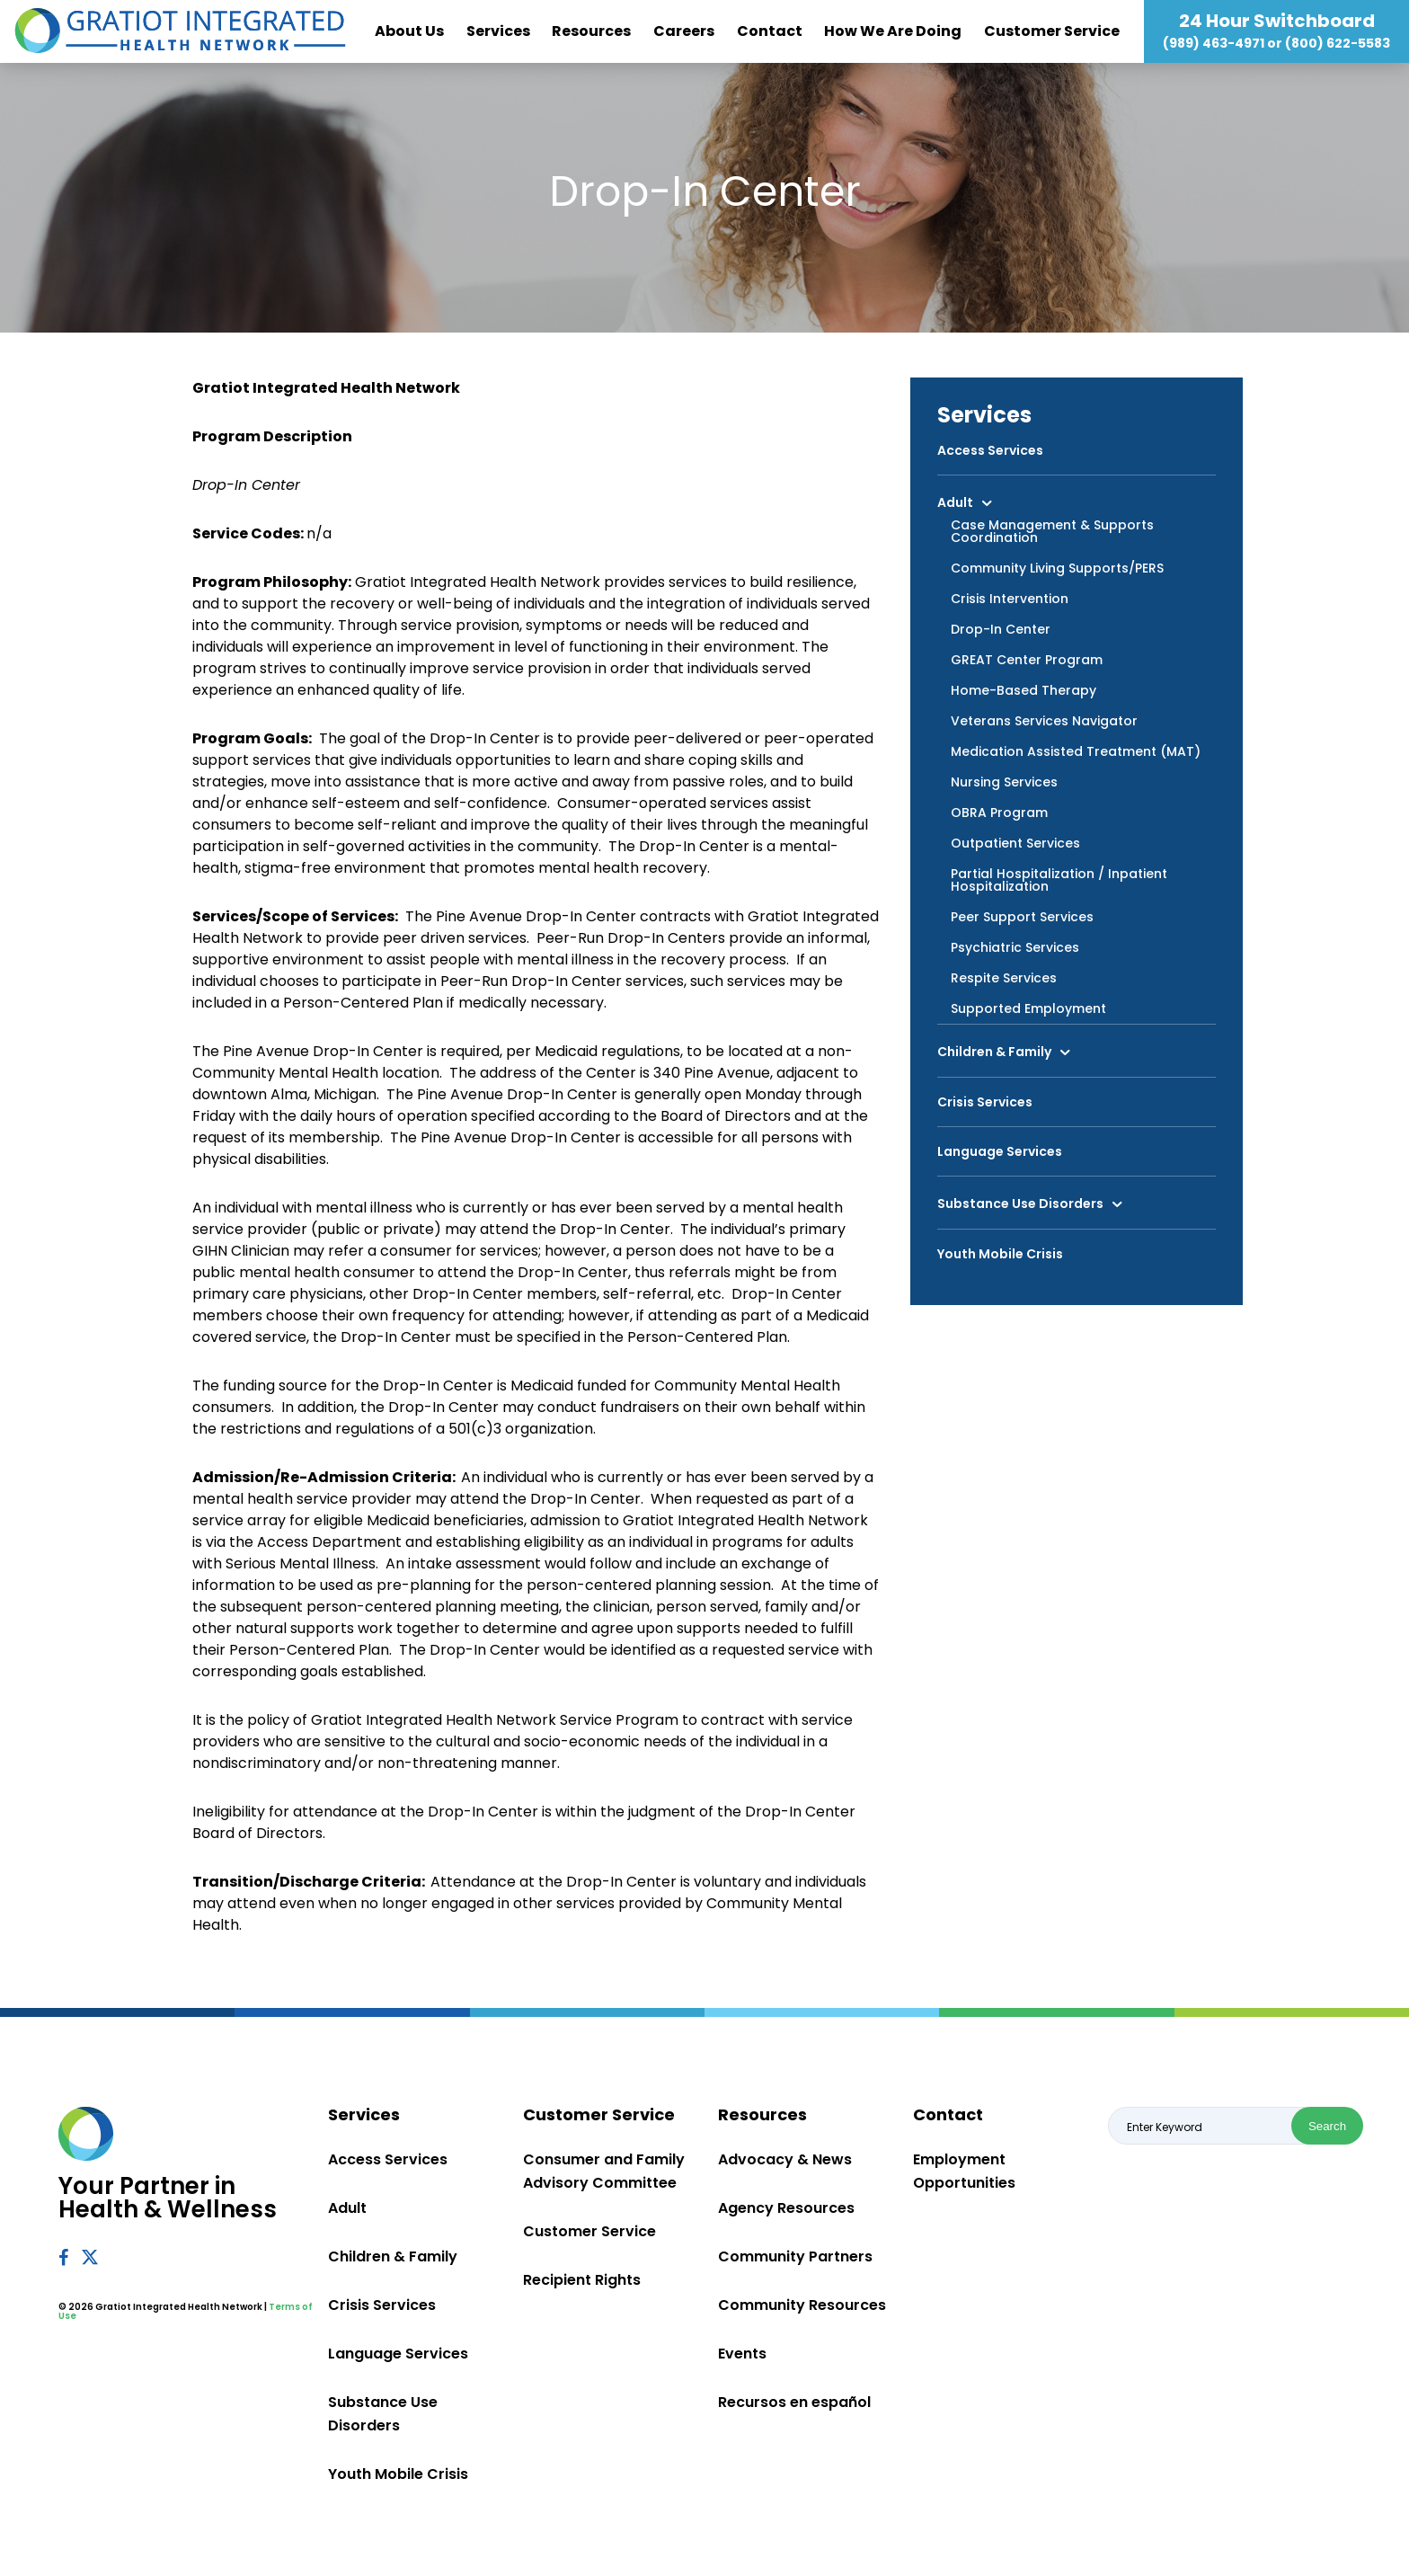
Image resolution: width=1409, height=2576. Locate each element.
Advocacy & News (785, 2159)
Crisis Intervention (1009, 599)
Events (742, 2353)
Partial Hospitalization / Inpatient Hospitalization (1059, 880)
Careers (683, 31)
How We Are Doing (892, 31)
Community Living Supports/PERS (1057, 568)
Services (498, 31)
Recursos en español (794, 2402)
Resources (591, 31)
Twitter (91, 2256)
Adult (955, 501)
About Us (409, 31)
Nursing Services (1004, 782)
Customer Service (1052, 31)
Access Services (990, 450)
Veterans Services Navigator (1044, 721)
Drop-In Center (1000, 629)
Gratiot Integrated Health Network (180, 31)
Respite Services (1004, 978)
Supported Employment (1028, 1008)
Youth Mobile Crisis (1000, 1254)
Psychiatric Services (1015, 947)
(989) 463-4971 (1213, 43)
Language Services (999, 1151)
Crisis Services (984, 1102)
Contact (769, 31)
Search (1327, 2126)
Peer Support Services (1022, 917)
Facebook (63, 2257)
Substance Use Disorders (1020, 1203)
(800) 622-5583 (1337, 43)
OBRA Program (999, 813)
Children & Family (994, 1052)
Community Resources (802, 2305)
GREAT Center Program (1027, 660)
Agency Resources (786, 2208)
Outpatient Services (1015, 843)
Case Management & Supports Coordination (1052, 531)
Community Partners (795, 2256)
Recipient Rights (582, 2280)
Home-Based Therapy (1023, 690)
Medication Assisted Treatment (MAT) (1076, 751)
